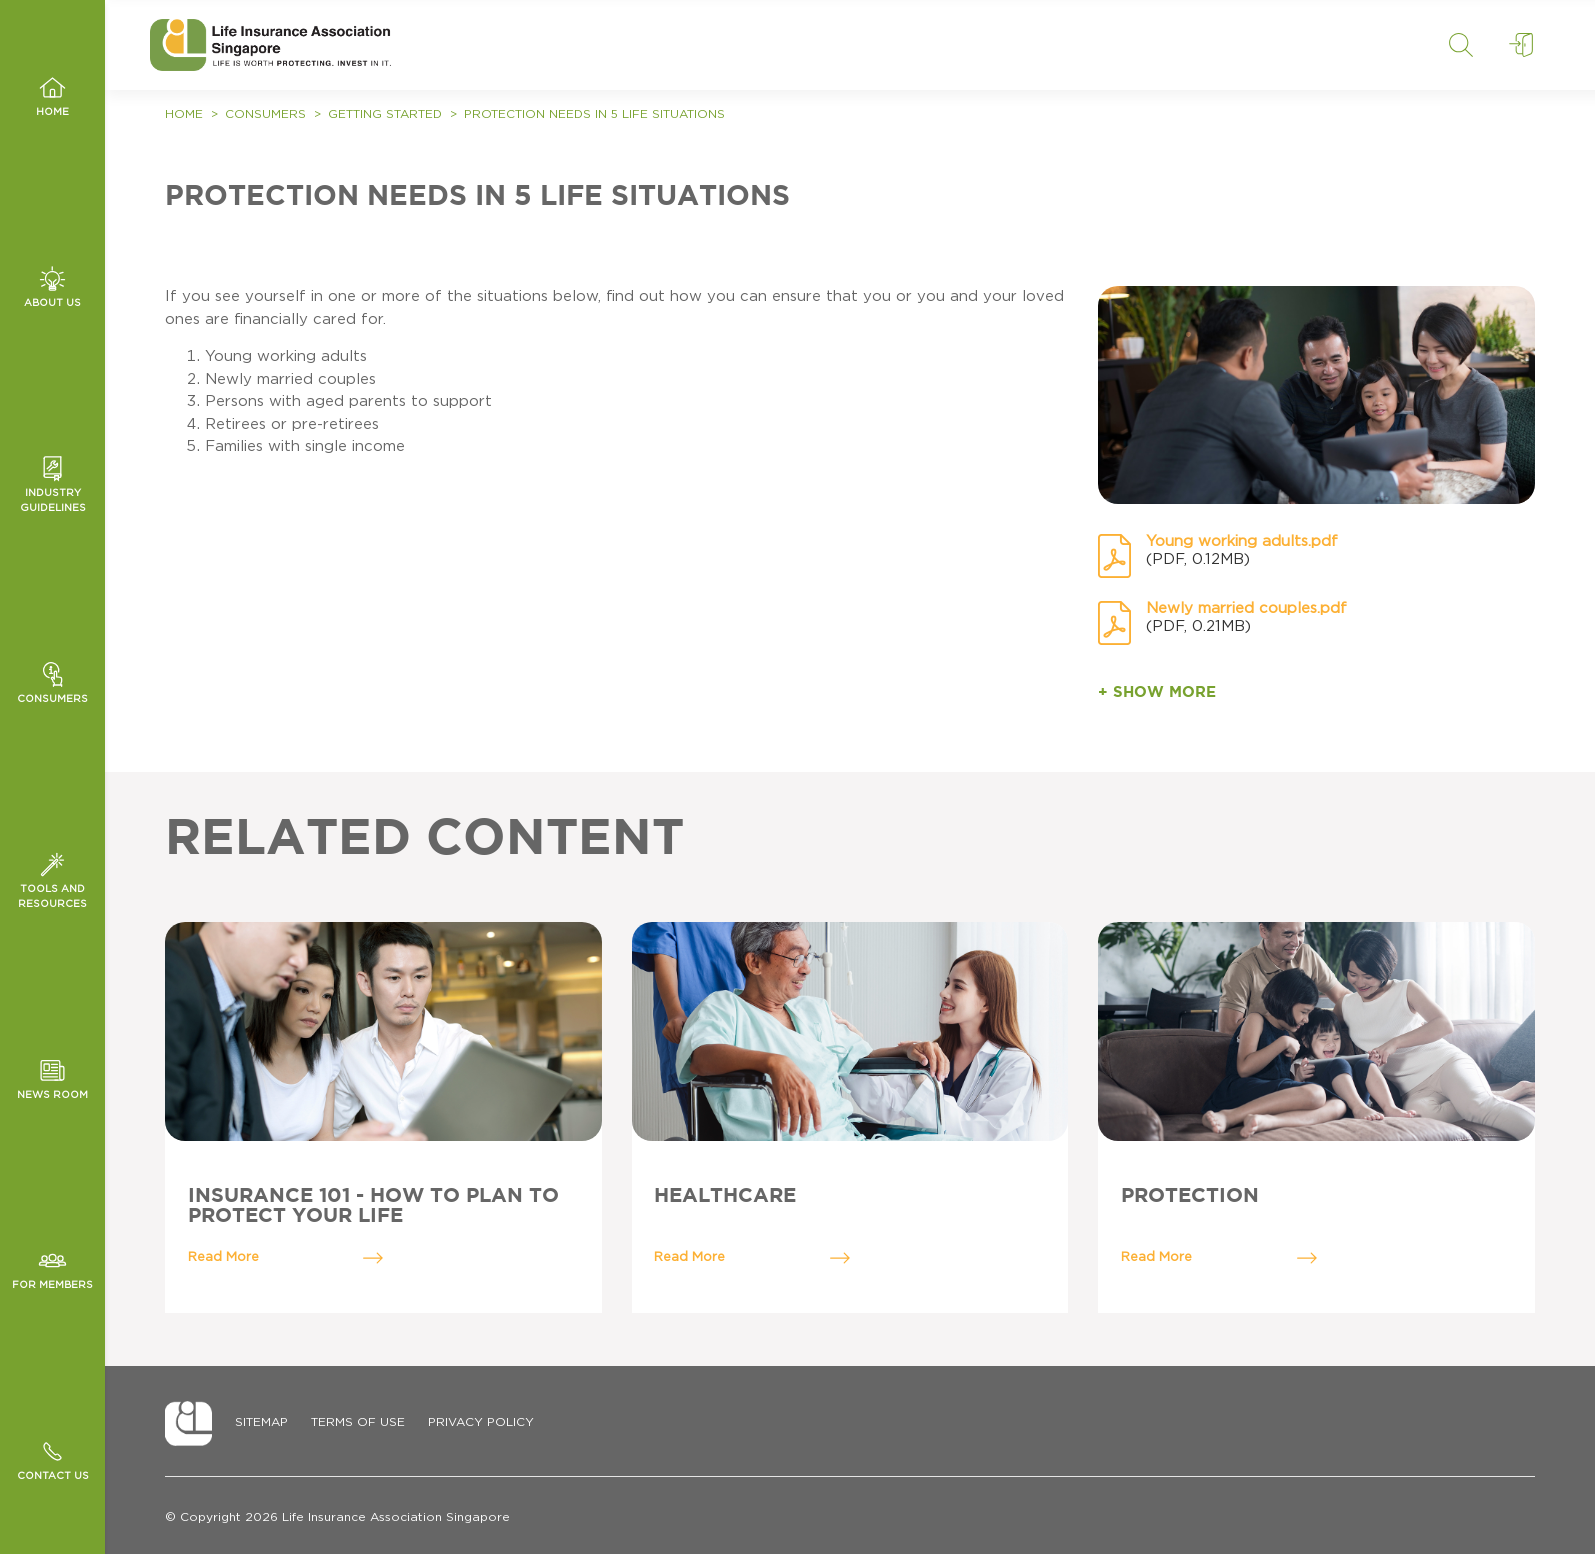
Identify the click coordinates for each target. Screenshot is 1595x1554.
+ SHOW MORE (1157, 692)
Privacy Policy (481, 1422)
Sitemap (261, 1422)
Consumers (265, 114)
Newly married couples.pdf (1246, 608)
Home (184, 114)
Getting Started (385, 114)
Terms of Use (358, 1422)
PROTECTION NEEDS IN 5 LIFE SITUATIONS (594, 114)
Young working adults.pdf (1242, 541)
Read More (286, 1258)
